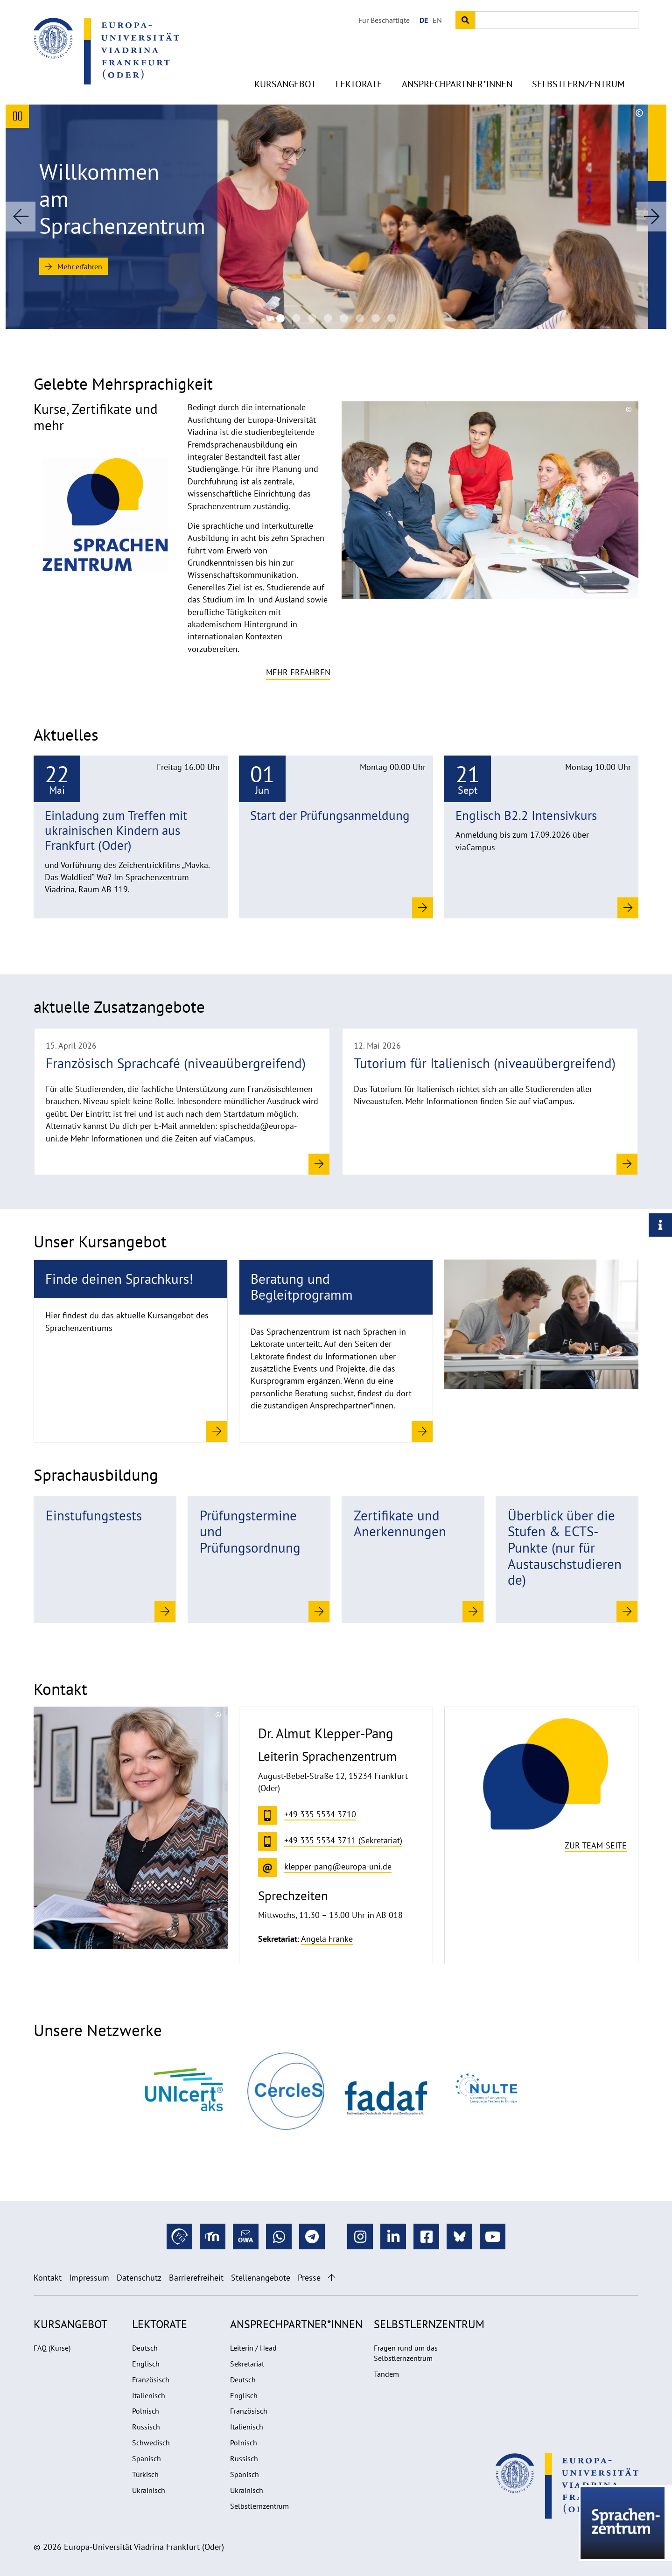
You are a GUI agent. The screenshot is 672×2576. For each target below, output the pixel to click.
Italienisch (148, 2395)
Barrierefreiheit (196, 2277)
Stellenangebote (260, 2277)
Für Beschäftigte (384, 20)
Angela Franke (327, 1938)
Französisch (150, 2379)
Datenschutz (139, 2277)
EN (437, 20)
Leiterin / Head (253, 2347)
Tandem (386, 2374)
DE (424, 20)
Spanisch (146, 2458)
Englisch (146, 2363)
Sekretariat (247, 2363)
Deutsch (145, 2347)
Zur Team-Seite (596, 1845)
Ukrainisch (148, 2490)
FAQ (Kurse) (52, 2347)
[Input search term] (556, 20)
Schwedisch (151, 2442)
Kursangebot (285, 84)
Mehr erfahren (73, 266)
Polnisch (145, 2410)
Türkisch (145, 2474)
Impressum (89, 2277)
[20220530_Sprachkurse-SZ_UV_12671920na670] (391, 318)
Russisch (146, 2426)
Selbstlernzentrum (578, 84)
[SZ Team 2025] (328, 318)
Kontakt (48, 2277)
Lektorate (359, 84)
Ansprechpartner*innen (457, 84)
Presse (309, 2277)
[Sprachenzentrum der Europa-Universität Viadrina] (280, 318)
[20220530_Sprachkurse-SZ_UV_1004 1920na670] (375, 318)
